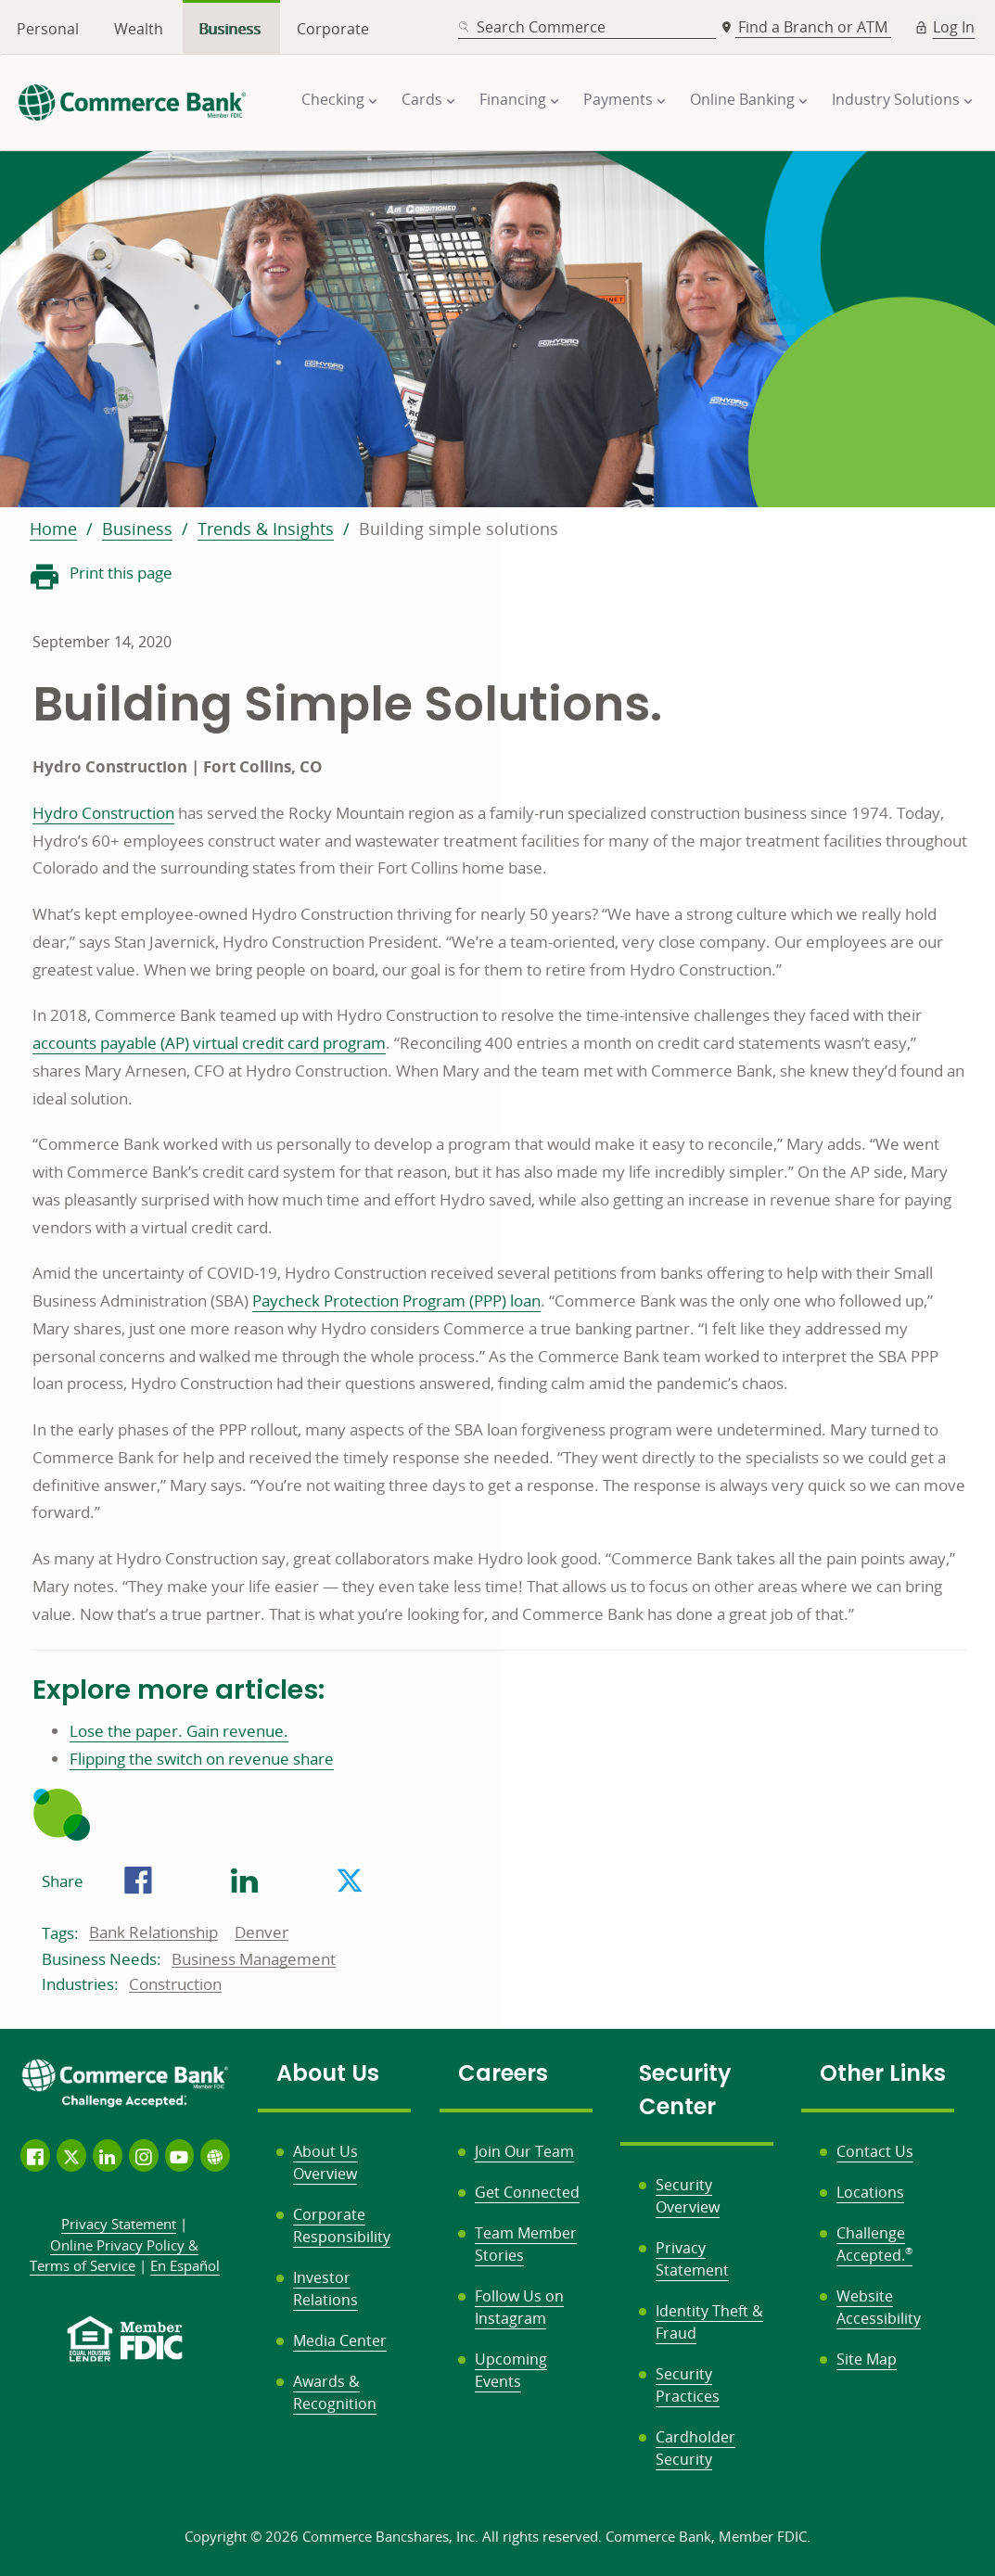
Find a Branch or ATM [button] (814, 27)
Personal (48, 29)
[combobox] (587, 27)
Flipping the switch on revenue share (202, 1758)
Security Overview (688, 2195)
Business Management (254, 1959)
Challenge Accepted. (874, 2244)
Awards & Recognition (334, 2392)
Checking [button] (332, 99)
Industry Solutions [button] (896, 99)
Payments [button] (618, 99)
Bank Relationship (153, 1932)
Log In (954, 27)
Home (53, 528)
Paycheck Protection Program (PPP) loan (396, 1300)
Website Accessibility (878, 2307)
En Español (185, 2265)
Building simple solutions (458, 528)
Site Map (866, 2359)
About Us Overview (325, 2162)
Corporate (333, 29)
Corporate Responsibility (341, 2225)
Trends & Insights (266, 528)
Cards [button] (422, 99)
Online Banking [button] (742, 99)
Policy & (114, 2256)
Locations (870, 2192)
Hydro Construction (103, 812)
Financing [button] (512, 99)
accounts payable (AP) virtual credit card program (209, 1042)
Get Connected (527, 2192)
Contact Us (874, 2151)
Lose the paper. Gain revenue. (179, 1730)
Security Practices (688, 2385)
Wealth (138, 29)
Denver (261, 1932)
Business (230, 29)
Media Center (340, 2340)
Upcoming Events (511, 2370)
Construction (175, 1984)
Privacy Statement (692, 2259)
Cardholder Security (695, 2448)
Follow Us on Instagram (519, 2307)
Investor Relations (325, 2288)
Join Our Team (524, 2151)
